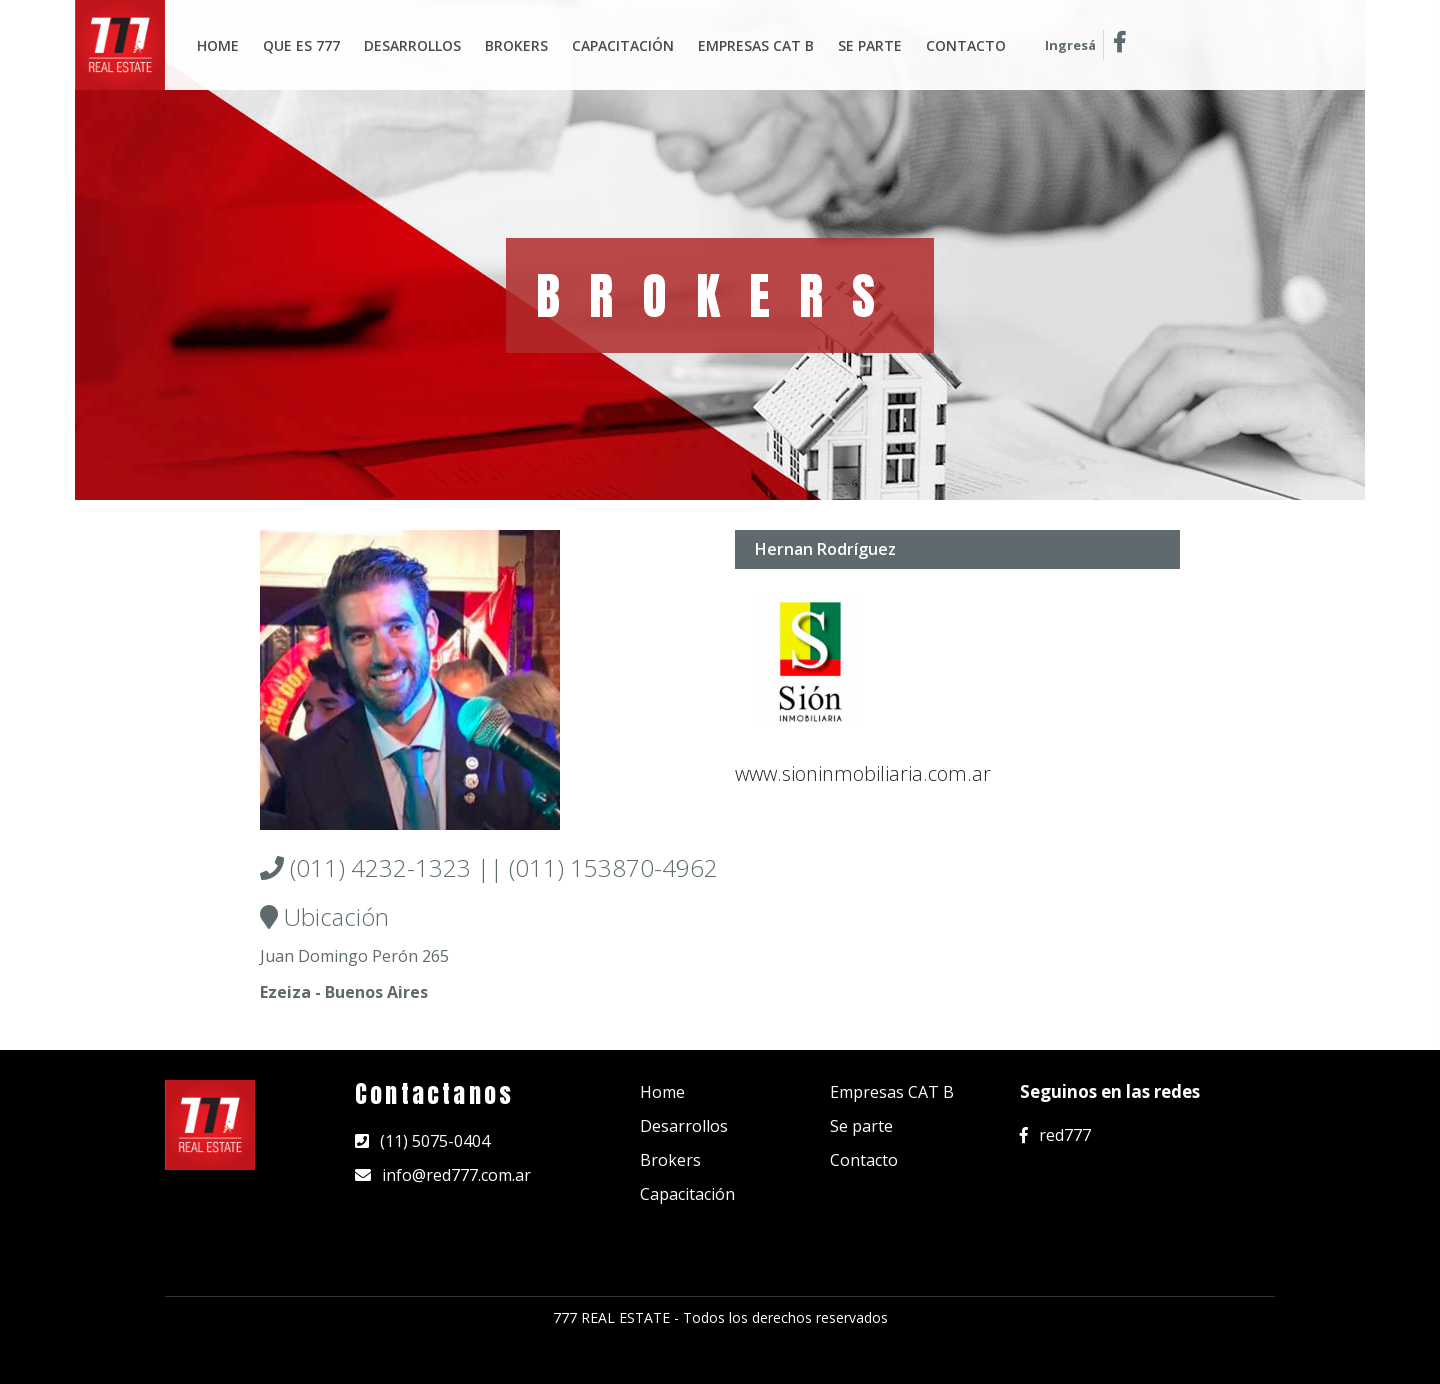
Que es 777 (301, 45)
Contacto (966, 45)
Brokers (516, 45)
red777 (1055, 1135)
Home (218, 45)
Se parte (870, 45)
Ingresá (1070, 45)
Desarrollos (412, 45)
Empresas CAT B (892, 1092)
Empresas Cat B (756, 45)
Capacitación (623, 45)
